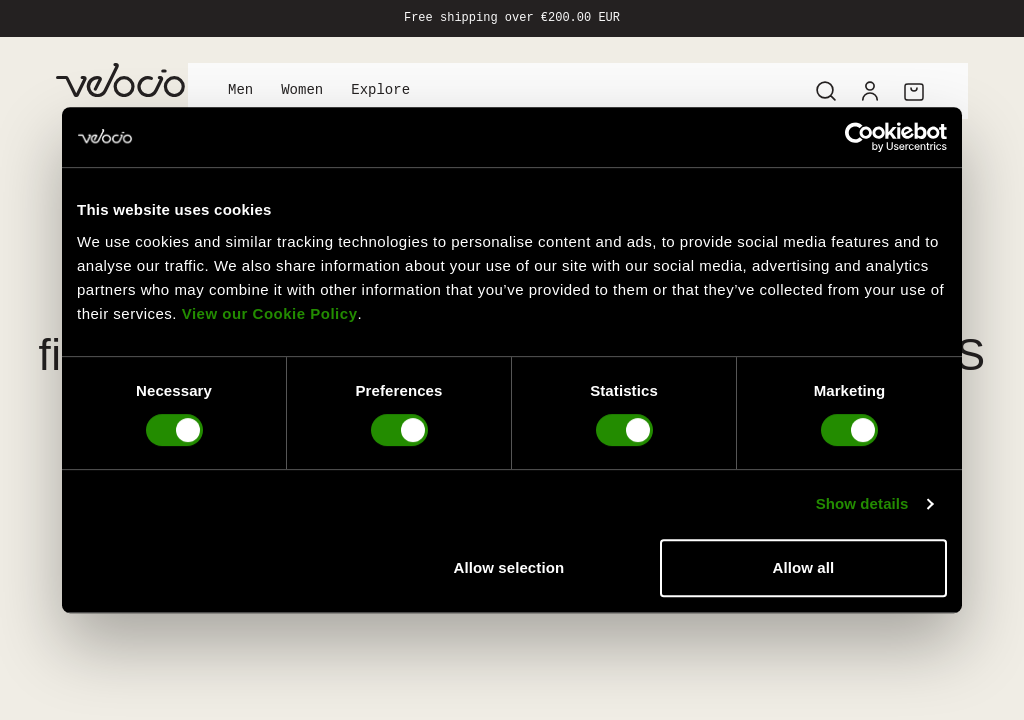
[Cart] (914, 91)
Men (240, 90)
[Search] (826, 91)
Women (302, 90)
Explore (380, 90)
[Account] (870, 91)
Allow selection (509, 567)
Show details (862, 503)
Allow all (804, 567)
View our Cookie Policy (270, 313)
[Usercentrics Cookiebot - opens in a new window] (859, 137)
